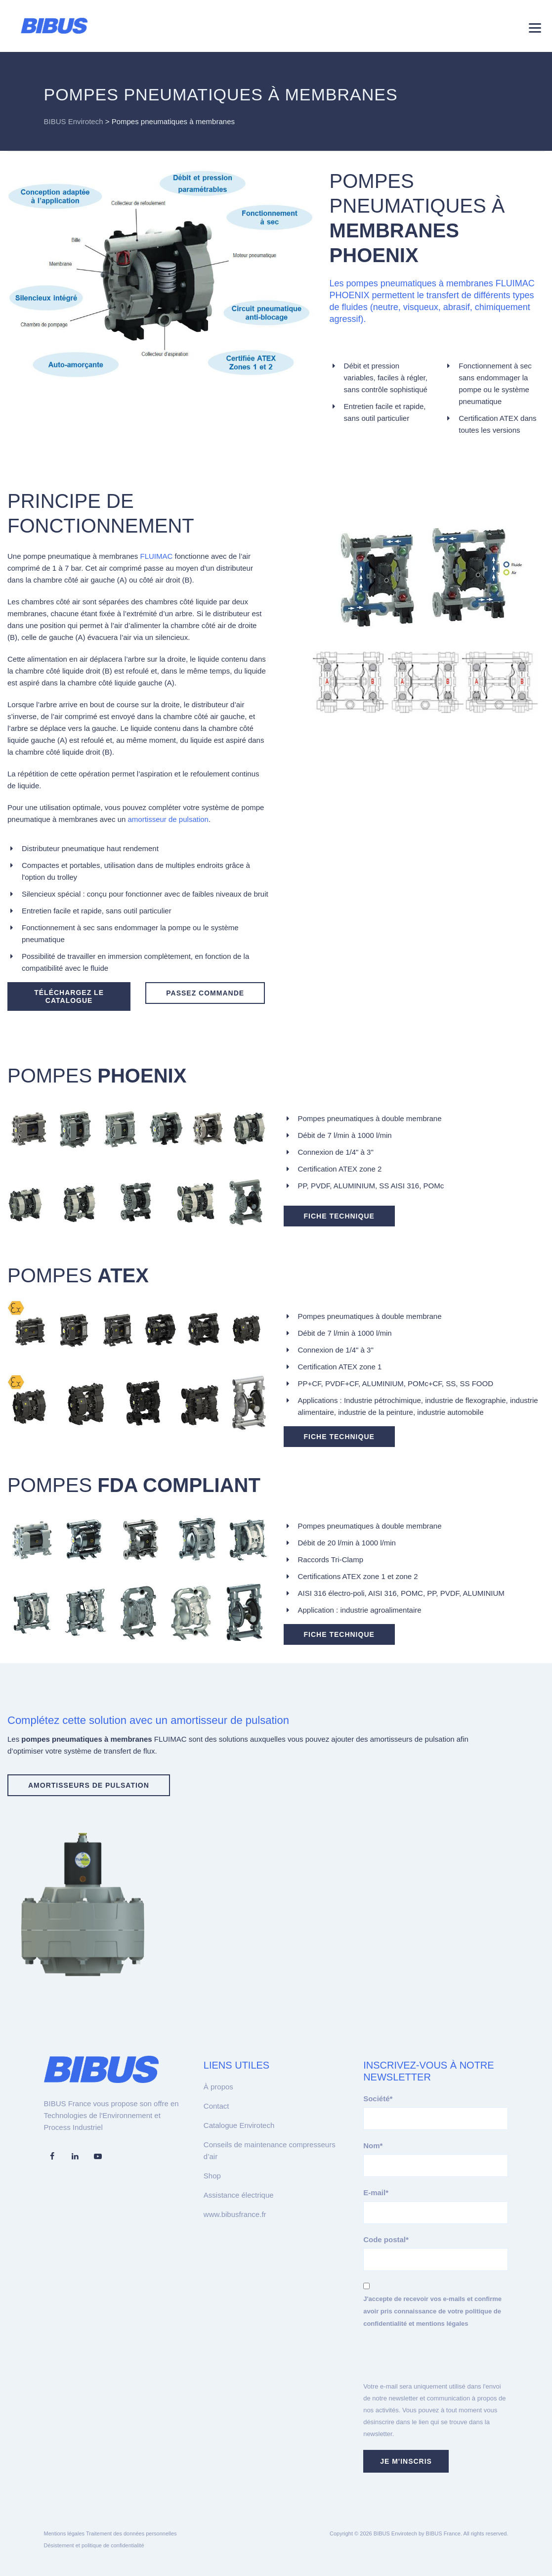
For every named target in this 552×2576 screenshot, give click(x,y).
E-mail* (375, 2192)
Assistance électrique (239, 2195)
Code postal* (386, 2239)
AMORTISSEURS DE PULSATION (88, 1785)
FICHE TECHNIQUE (339, 1216)
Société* (377, 2098)
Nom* (372, 2145)
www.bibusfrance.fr (235, 2214)
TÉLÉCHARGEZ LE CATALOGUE (69, 996)
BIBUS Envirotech (395, 2533)
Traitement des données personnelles (131, 2533)
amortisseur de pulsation (167, 819)
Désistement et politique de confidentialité (94, 2545)
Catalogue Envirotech (239, 2125)
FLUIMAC (156, 556)
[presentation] (438, 2361)
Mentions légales (64, 2533)
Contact (216, 2106)
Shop (212, 2175)
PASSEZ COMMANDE (205, 993)
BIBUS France (443, 2533)
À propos (218, 2086)
